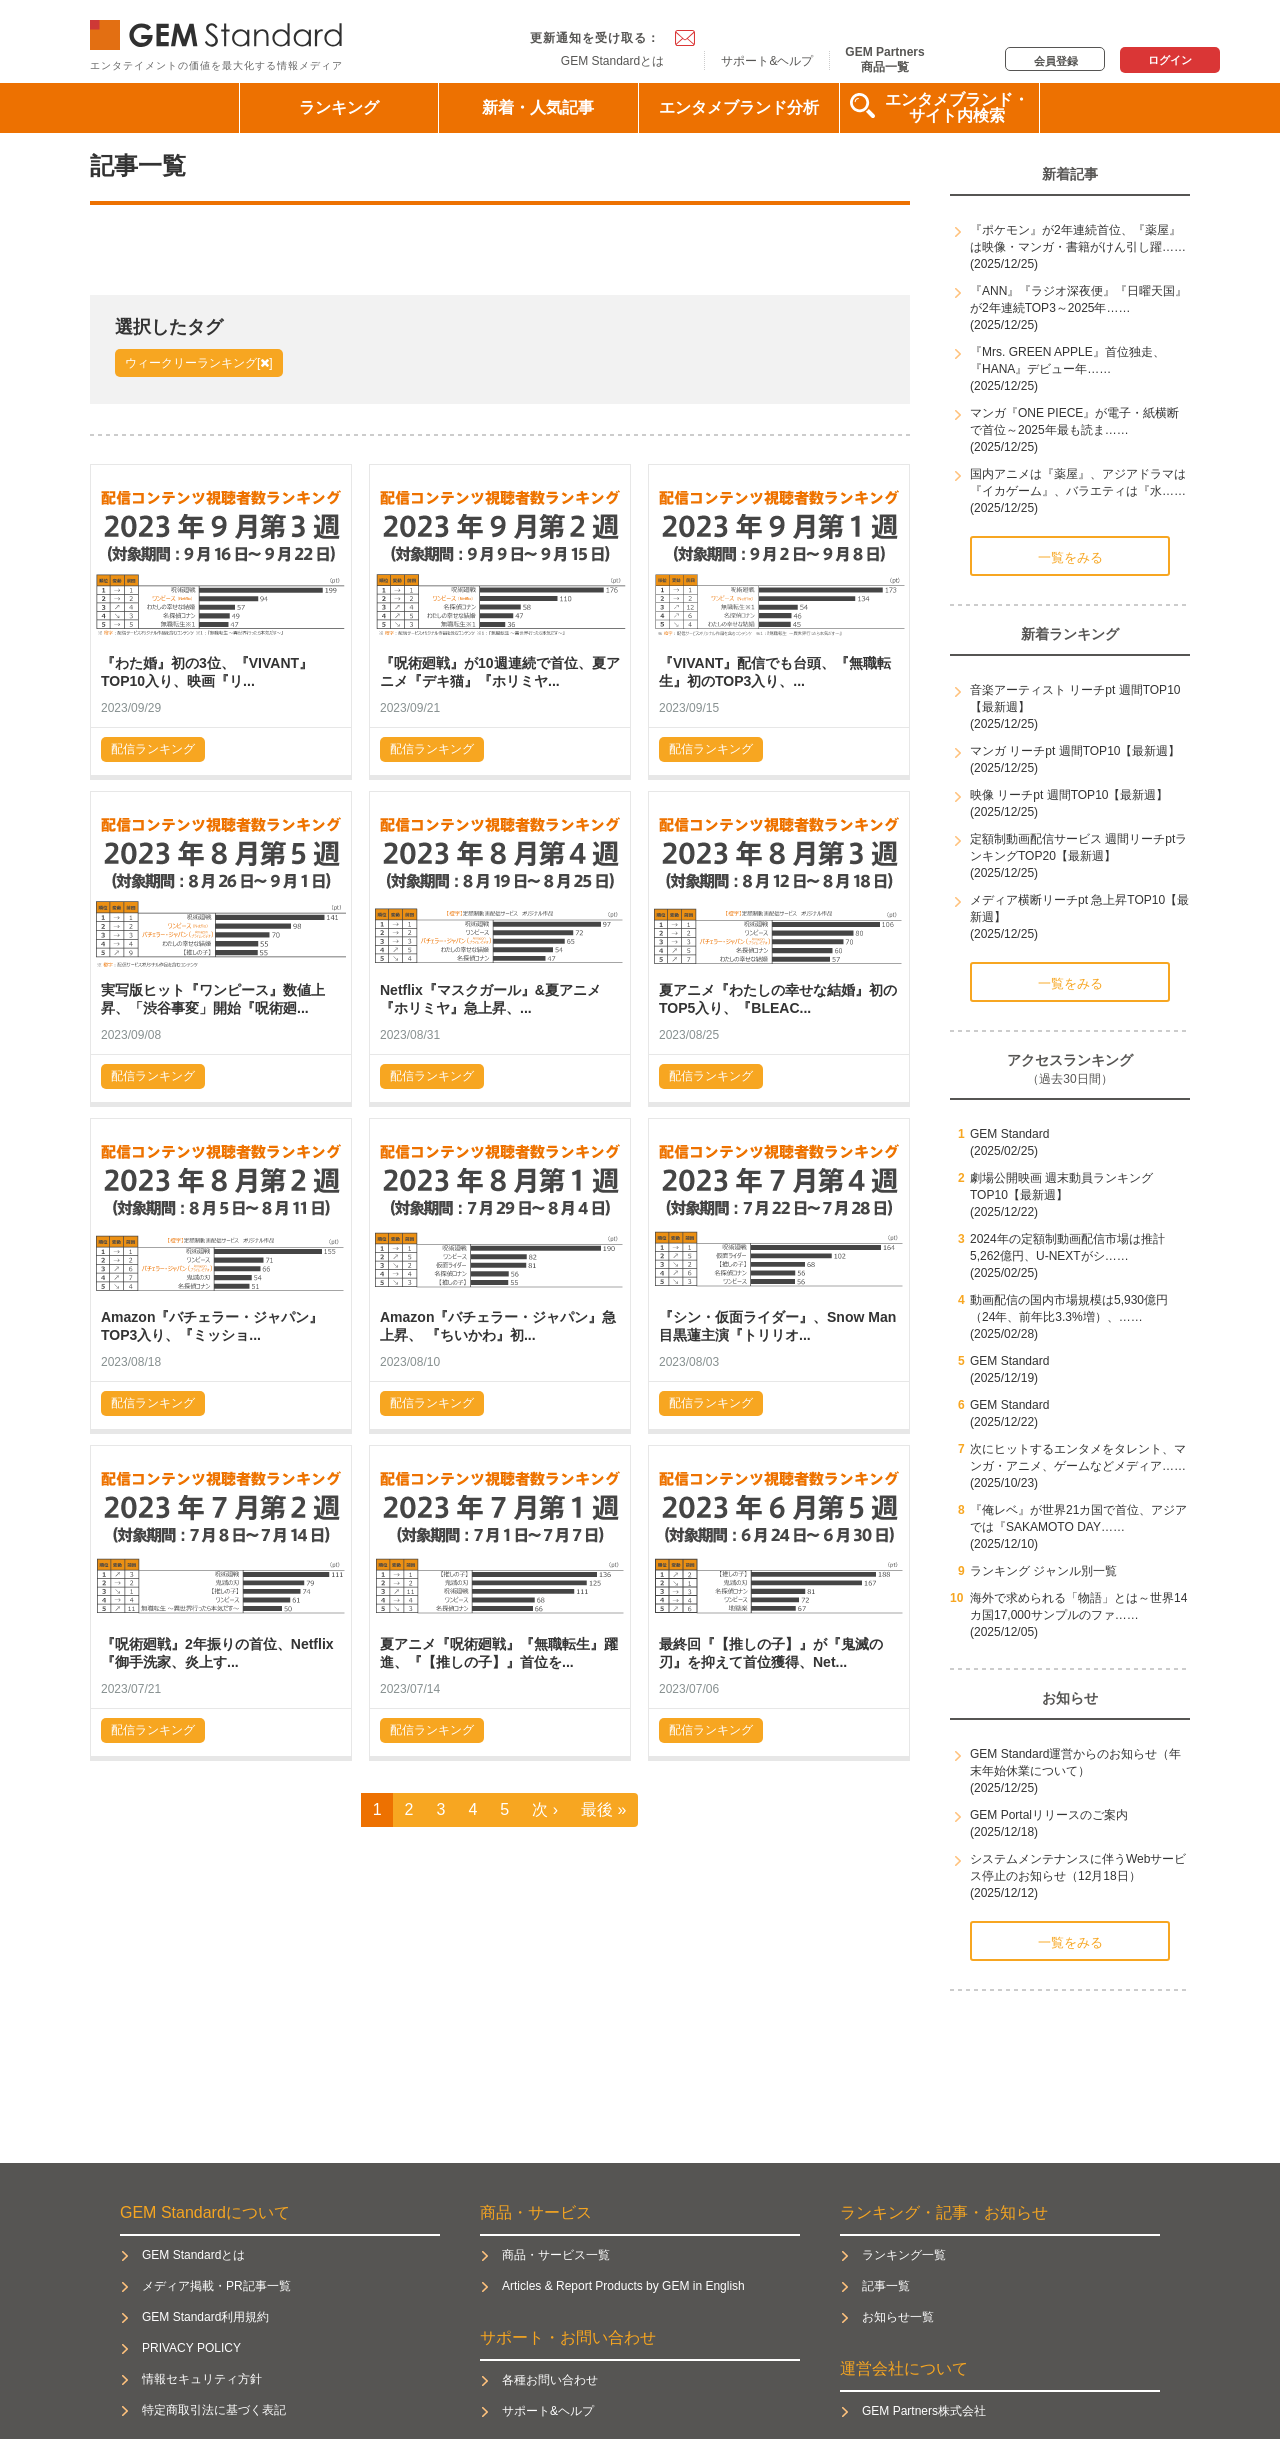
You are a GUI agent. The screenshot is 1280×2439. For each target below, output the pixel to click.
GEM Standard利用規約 (205, 2317)
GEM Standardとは (612, 61)
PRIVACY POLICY (191, 2348)
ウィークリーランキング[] (199, 363)
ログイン (1170, 60)
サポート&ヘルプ (767, 61)
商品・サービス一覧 (556, 2255)
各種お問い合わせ (550, 2380)
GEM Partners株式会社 (924, 2411)
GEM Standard (220, 30)
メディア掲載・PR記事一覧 (216, 2286)
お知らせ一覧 (898, 2317)
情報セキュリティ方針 (202, 2379)
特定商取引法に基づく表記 (214, 2410)
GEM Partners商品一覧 (884, 59)
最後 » (603, 1809)
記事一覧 (886, 2286)
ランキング (339, 107)
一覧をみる (1070, 557)
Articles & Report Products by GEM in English (623, 2286)
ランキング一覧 (904, 2255)
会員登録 (1056, 61)
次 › (545, 1809)
